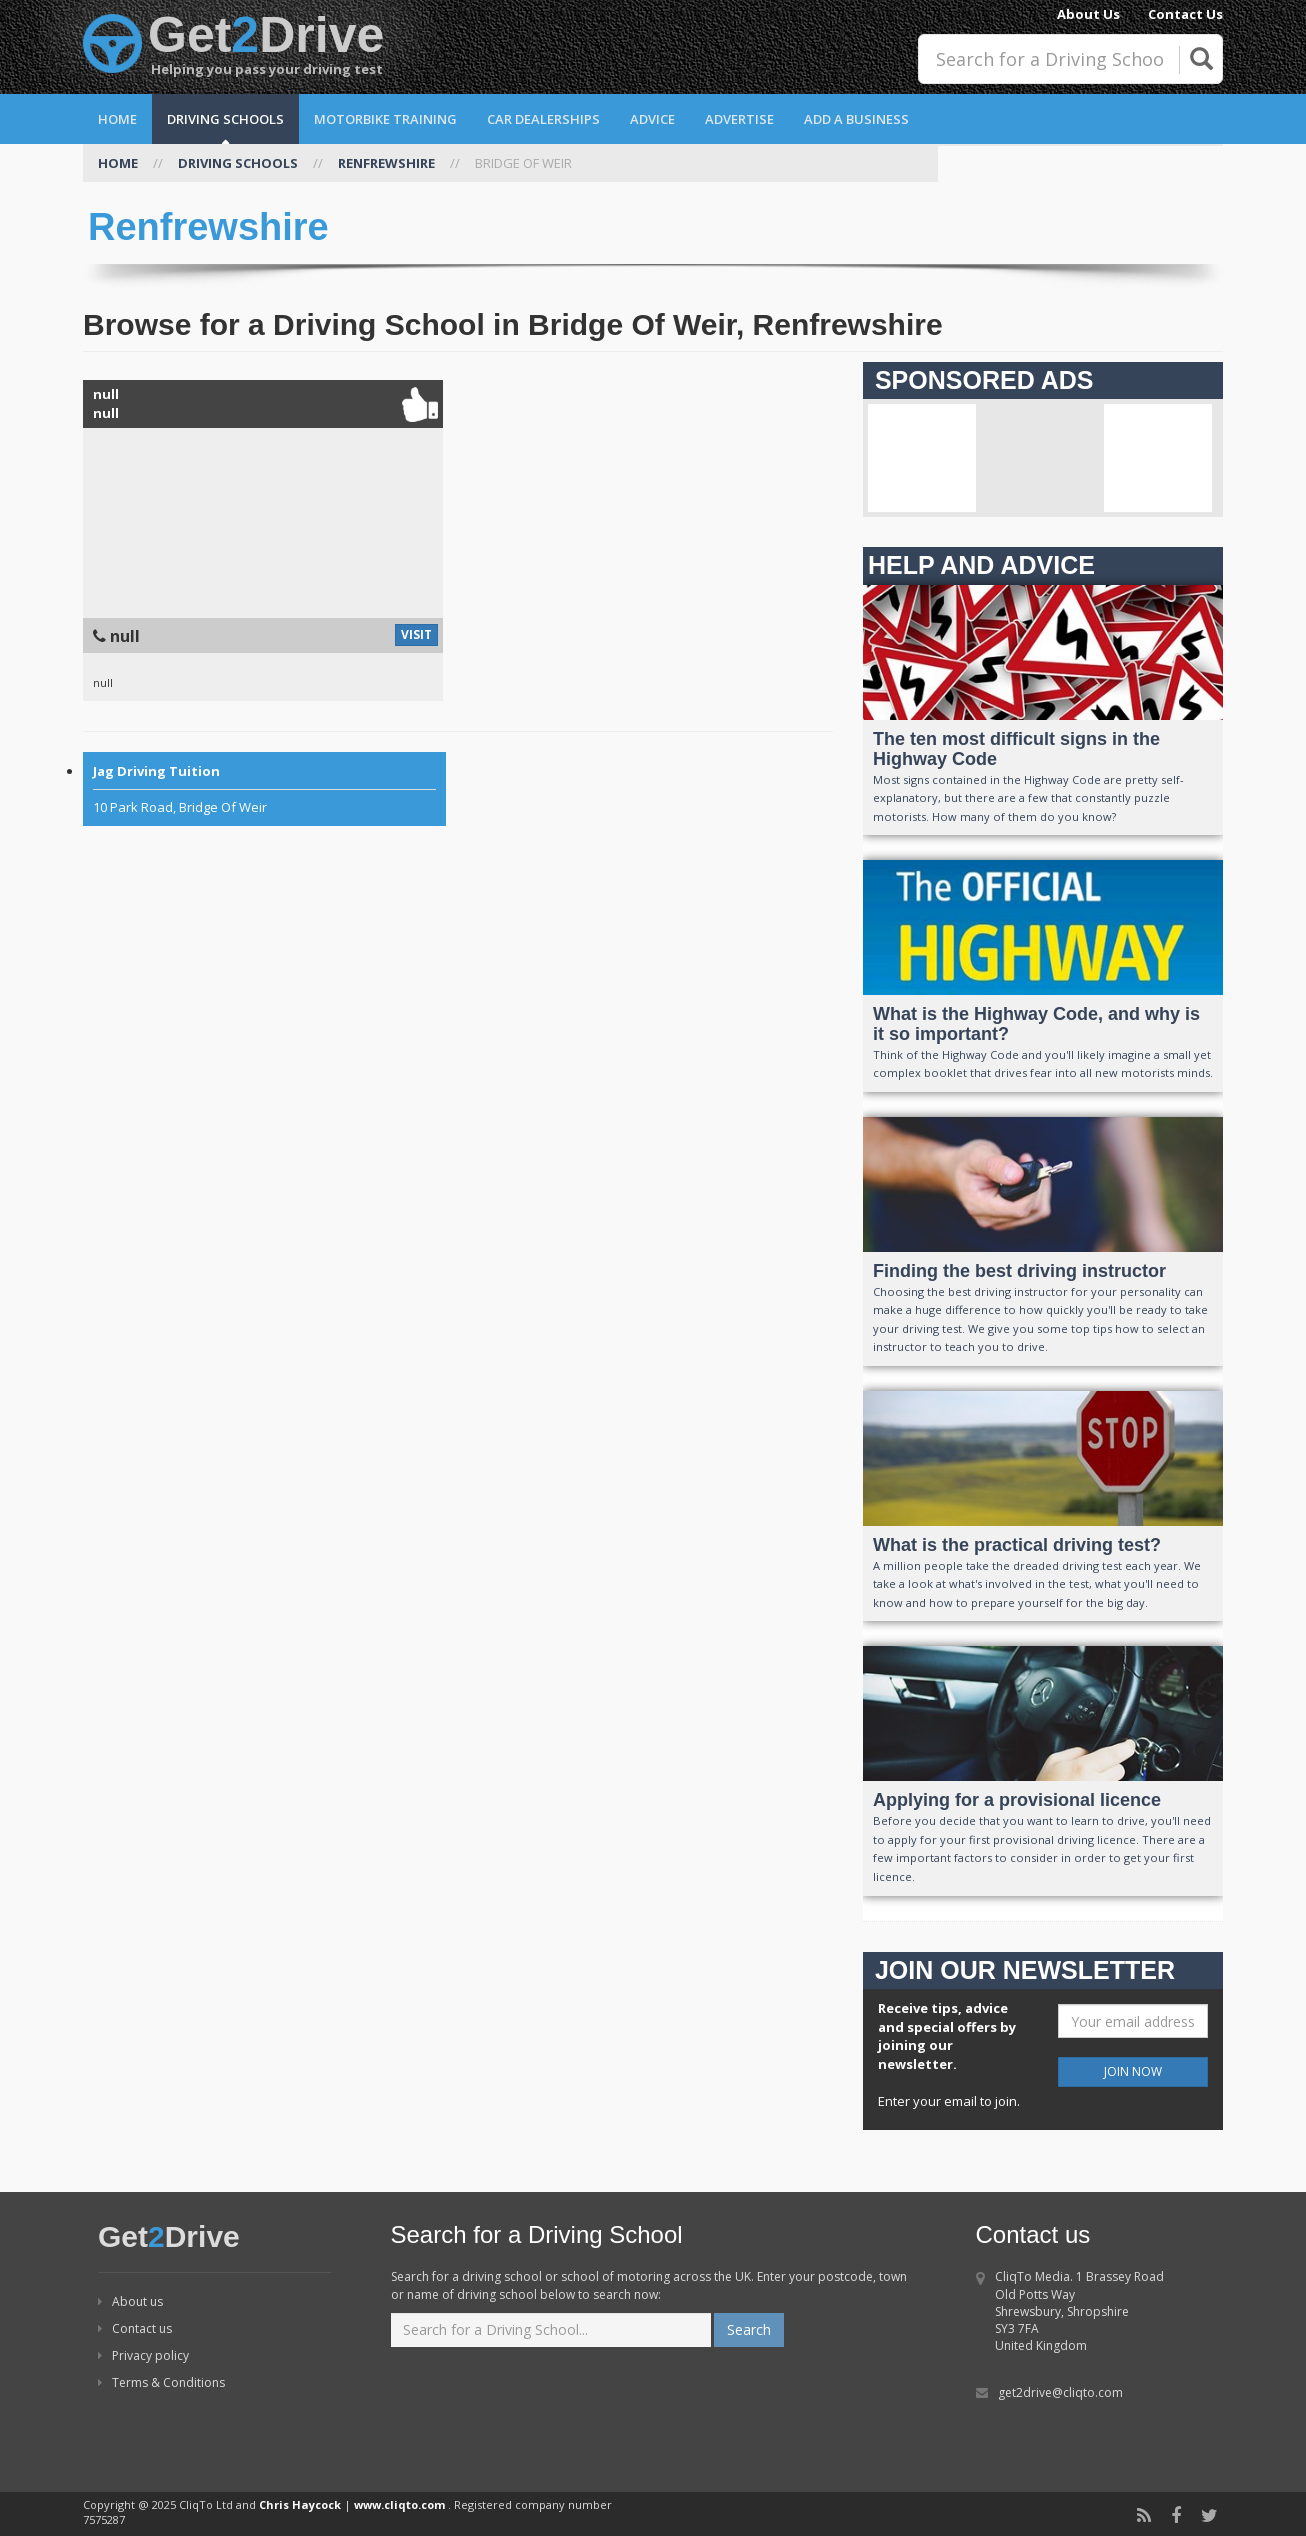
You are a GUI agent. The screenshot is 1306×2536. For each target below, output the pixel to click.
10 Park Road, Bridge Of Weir (264, 789)
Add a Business (856, 119)
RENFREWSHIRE (386, 163)
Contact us (135, 2328)
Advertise (739, 119)
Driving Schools (225, 119)
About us (130, 2301)
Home (117, 119)
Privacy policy (143, 2355)
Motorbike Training (385, 119)
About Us (1088, 14)
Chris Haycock (300, 2504)
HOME (118, 163)
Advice (652, 119)
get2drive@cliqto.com (1060, 2392)
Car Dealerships (543, 119)
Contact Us (1185, 14)
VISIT (416, 634)
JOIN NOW (1133, 2071)
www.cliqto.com (399, 2504)
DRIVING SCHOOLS (238, 163)
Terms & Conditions (161, 2382)
